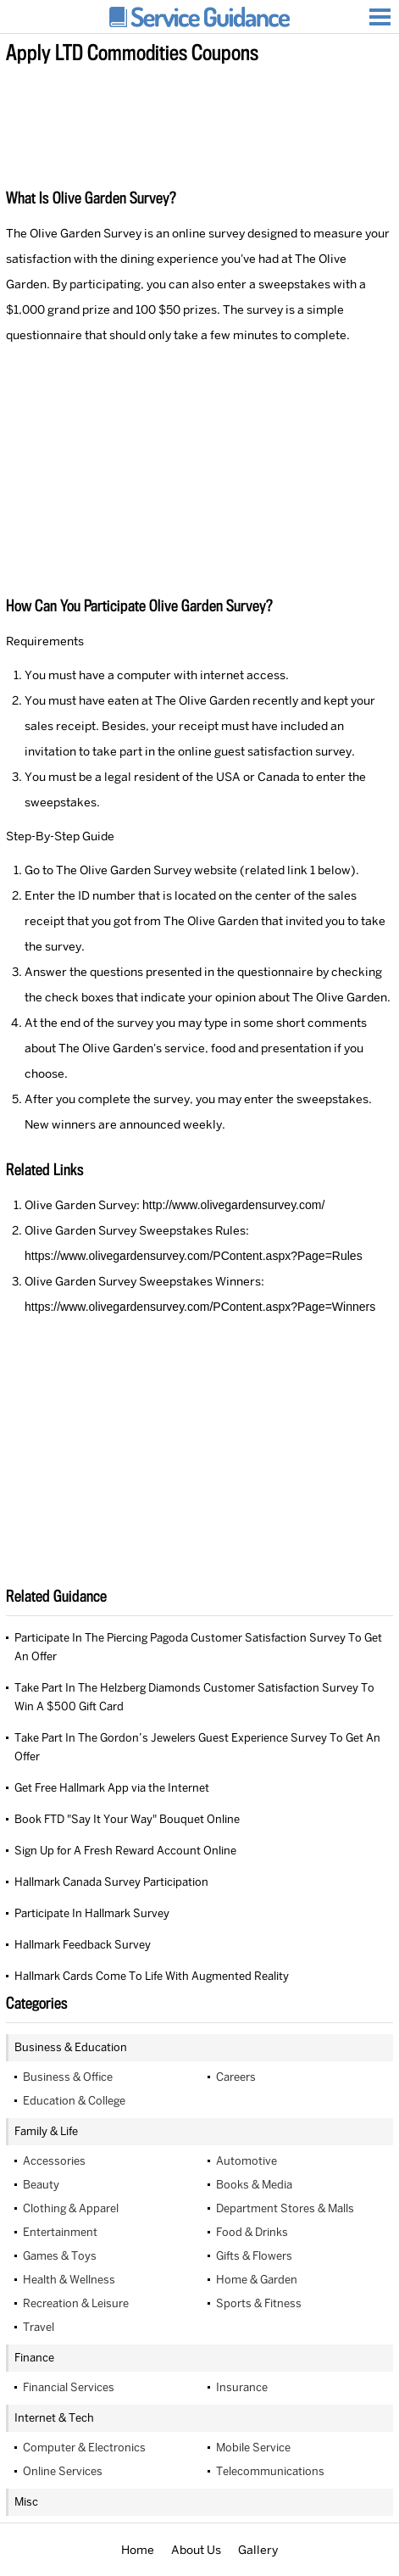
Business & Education (70, 2047)
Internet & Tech (54, 2418)
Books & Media (254, 2184)
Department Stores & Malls (285, 2208)
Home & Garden (256, 2279)
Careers (236, 2077)
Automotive (246, 2161)
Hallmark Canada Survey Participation (111, 1882)
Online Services (63, 2471)
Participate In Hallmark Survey (91, 1913)
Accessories (54, 2161)
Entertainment (60, 2232)
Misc (26, 2502)
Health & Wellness (69, 2279)
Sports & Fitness (259, 2303)
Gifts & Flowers (254, 2256)
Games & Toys (60, 2256)
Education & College (74, 2101)
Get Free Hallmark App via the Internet (111, 1788)
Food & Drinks (252, 2232)
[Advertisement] (199, 117)
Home (137, 2549)
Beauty (41, 2184)
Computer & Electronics (84, 2447)
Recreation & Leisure (76, 2303)
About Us (196, 2549)
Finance (34, 2357)
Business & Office (68, 2077)
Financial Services (68, 2387)
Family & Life (46, 2131)
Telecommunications (270, 2471)
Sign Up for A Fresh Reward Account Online (125, 1850)
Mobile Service (253, 2447)
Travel (38, 2327)
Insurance (242, 2387)
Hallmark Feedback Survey (82, 1945)
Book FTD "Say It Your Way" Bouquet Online (127, 1819)
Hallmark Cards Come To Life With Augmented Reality (151, 1976)
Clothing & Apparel (71, 2208)
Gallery (258, 2549)
